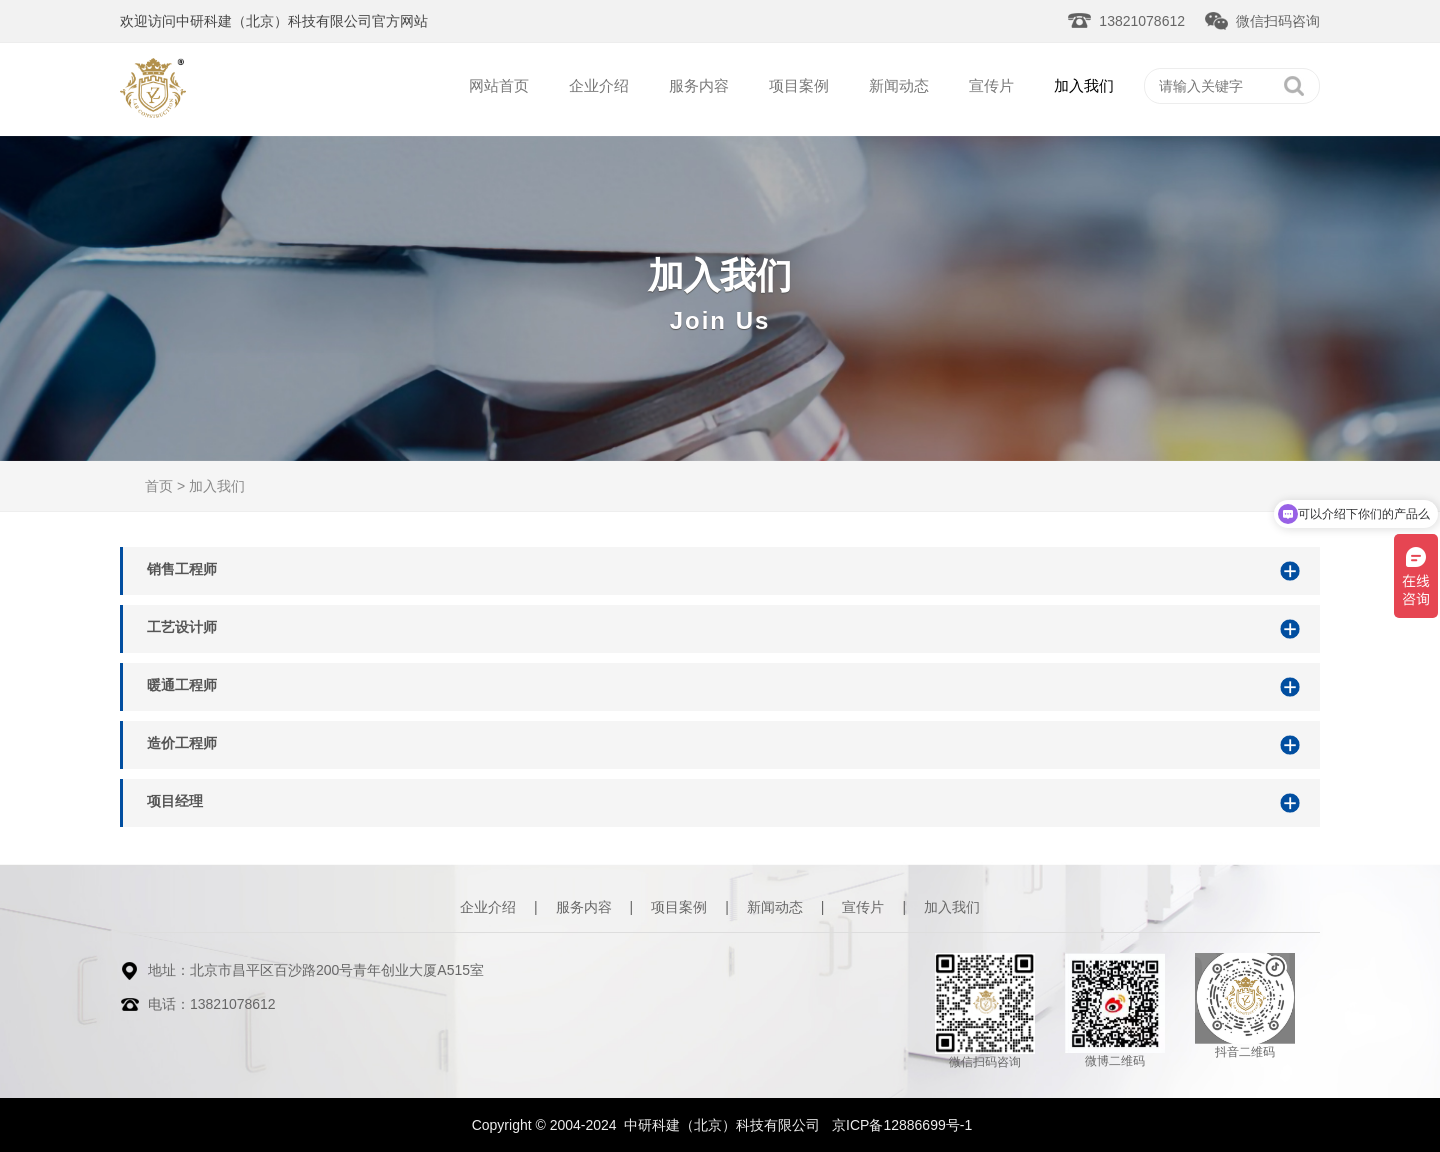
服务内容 (699, 85)
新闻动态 (899, 85)
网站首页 (499, 85)
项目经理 (175, 801)
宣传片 (991, 85)
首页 (159, 486)
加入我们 (1084, 85)
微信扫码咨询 (1278, 21)
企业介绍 (599, 85)
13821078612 (1142, 21)
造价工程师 (182, 743)
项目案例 (799, 85)
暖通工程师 (182, 685)
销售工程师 (182, 569)
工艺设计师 (182, 627)
